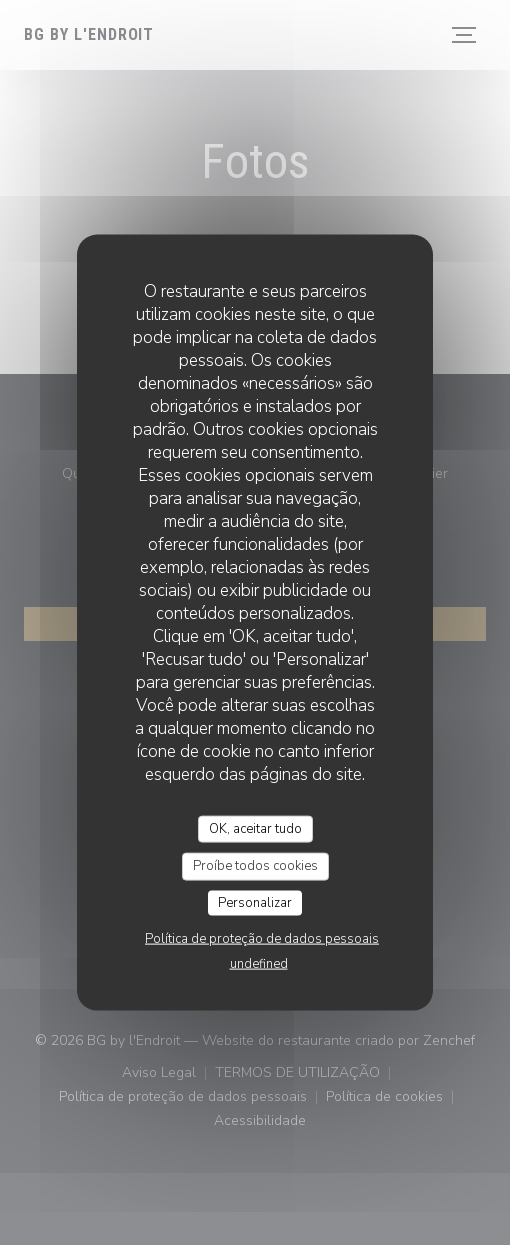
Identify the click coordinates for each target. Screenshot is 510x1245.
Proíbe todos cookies (255, 866)
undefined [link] (259, 964)
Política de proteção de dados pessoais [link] (262, 939)
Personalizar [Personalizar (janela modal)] (255, 902)
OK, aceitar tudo (255, 828)
